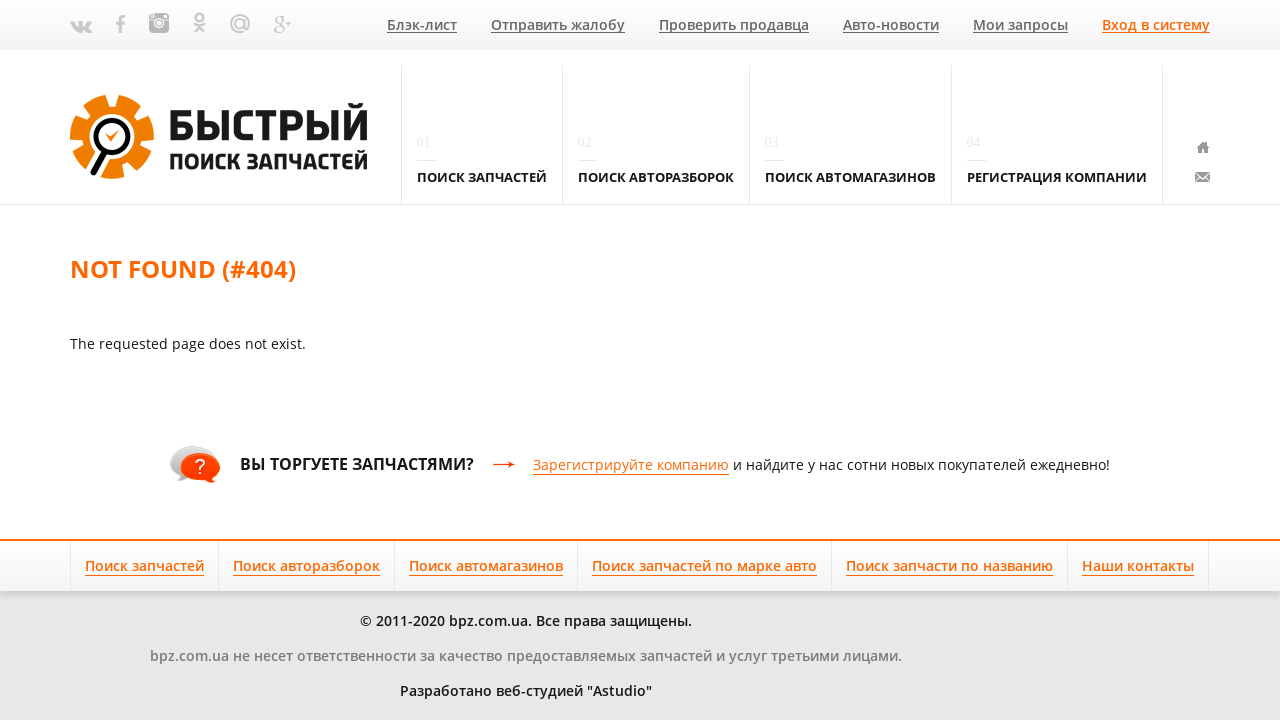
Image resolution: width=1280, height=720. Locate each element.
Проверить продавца (734, 25)
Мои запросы (1020, 25)
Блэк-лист (422, 25)
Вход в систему (1156, 25)
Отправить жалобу (558, 25)
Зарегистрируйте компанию (631, 464)
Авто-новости (891, 25)
